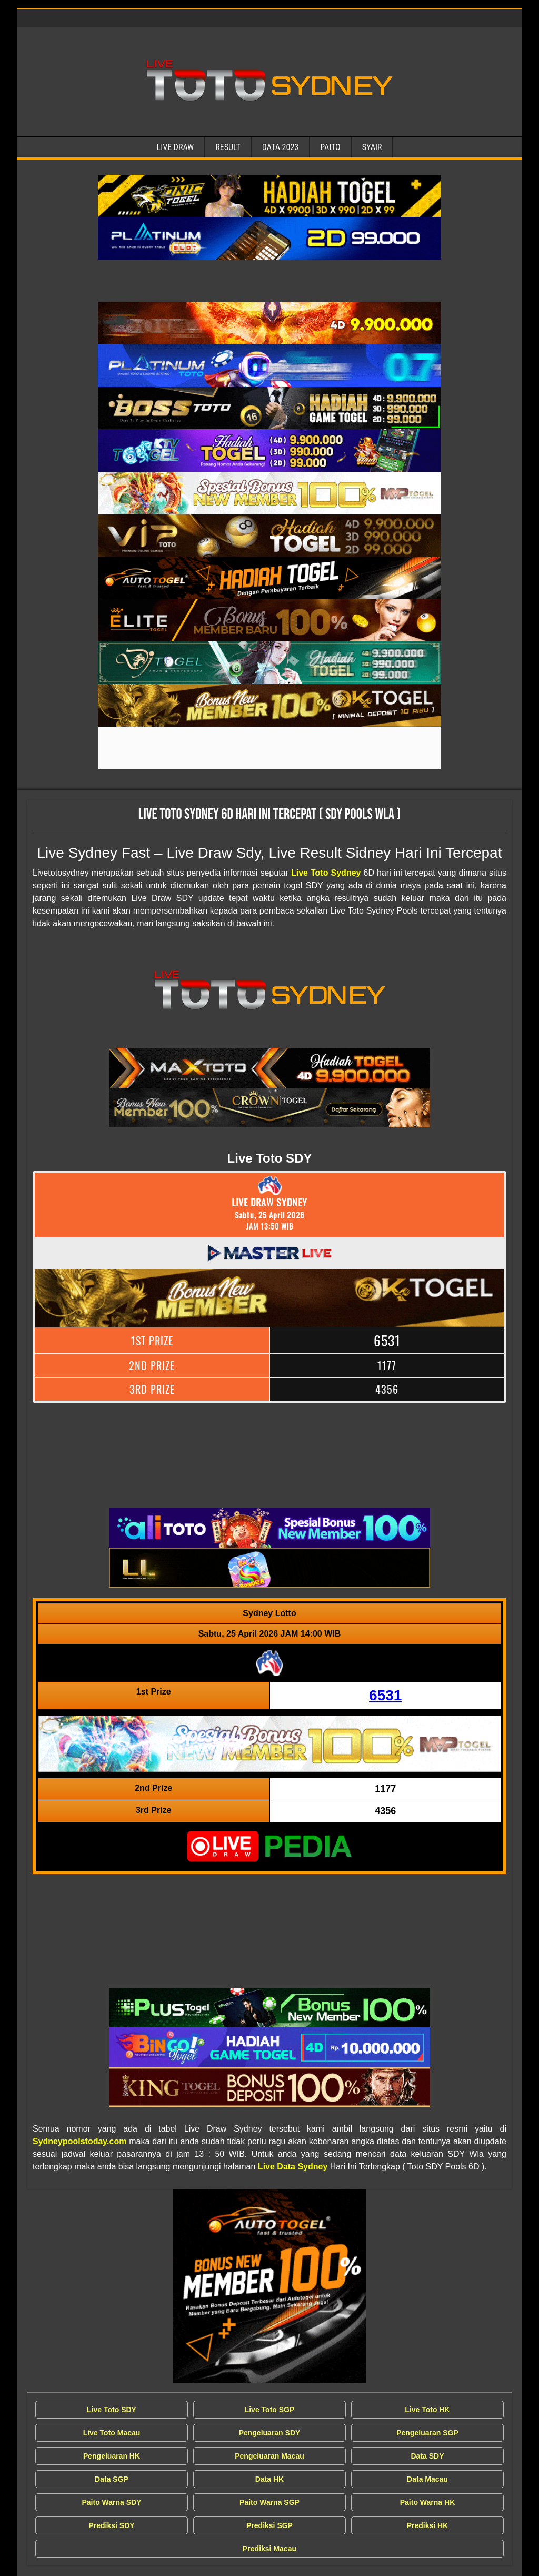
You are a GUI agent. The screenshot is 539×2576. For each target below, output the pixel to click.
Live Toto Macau (112, 2433)
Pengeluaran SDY (270, 2433)
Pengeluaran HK (111, 2456)
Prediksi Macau (269, 2548)
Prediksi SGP (269, 2525)
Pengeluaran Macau (269, 2456)
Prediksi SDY (111, 2525)
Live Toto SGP (270, 2409)
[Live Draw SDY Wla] (269, 196)
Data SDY (427, 2456)
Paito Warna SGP (269, 2502)
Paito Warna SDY (111, 2502)
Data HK (269, 2479)
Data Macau (427, 2479)
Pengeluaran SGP (427, 2433)
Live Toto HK (427, 2409)
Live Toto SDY (111, 2409)
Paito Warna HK (427, 2502)
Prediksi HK (427, 2525)
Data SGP (111, 2479)
